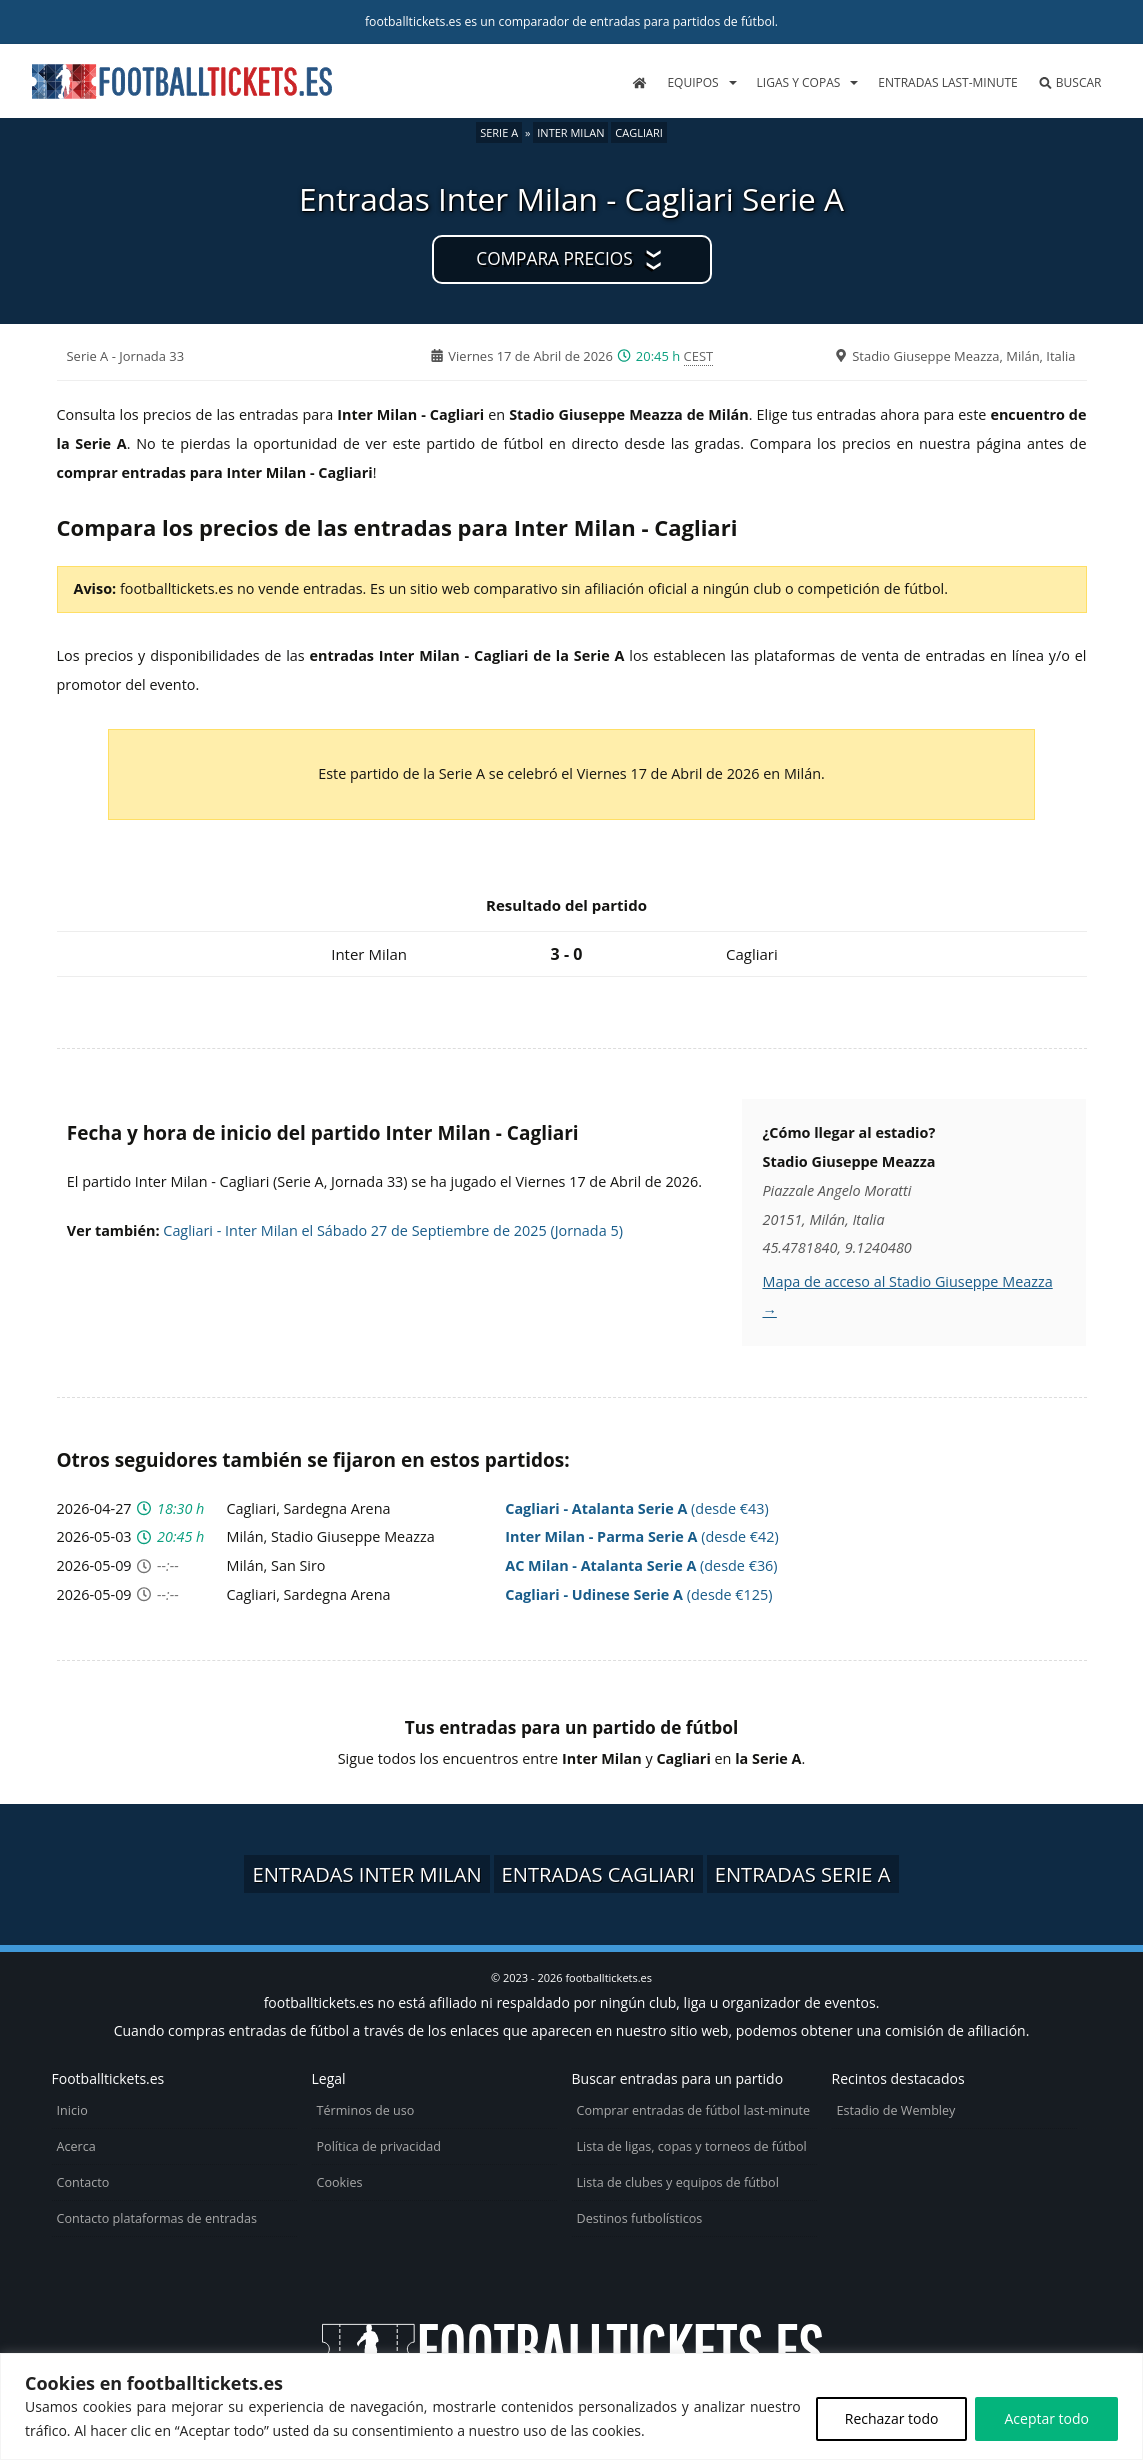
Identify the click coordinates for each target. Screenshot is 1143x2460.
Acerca (76, 2146)
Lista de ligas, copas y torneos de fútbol (692, 2146)
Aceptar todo (1046, 2418)
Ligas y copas (799, 82)
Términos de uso (366, 2110)
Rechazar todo (892, 2418)
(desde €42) (641, 1536)
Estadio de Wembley (896, 2110)
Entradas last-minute (947, 82)
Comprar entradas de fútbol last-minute (694, 2110)
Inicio (72, 2110)
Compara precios (554, 258)
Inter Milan (570, 132)
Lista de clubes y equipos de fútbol (678, 2182)
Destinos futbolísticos (640, 2218)
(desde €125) (638, 1594)
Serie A (499, 132)
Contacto (83, 2182)
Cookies (340, 2182)
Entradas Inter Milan (366, 1874)
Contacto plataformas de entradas (157, 2218)
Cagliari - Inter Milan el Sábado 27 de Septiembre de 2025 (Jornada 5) (393, 1230)
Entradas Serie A (803, 1874)
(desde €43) (636, 1508)
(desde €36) (641, 1565)
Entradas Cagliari (598, 1874)
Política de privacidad (379, 2146)
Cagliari (639, 132)
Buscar (1070, 82)
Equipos (692, 82)
